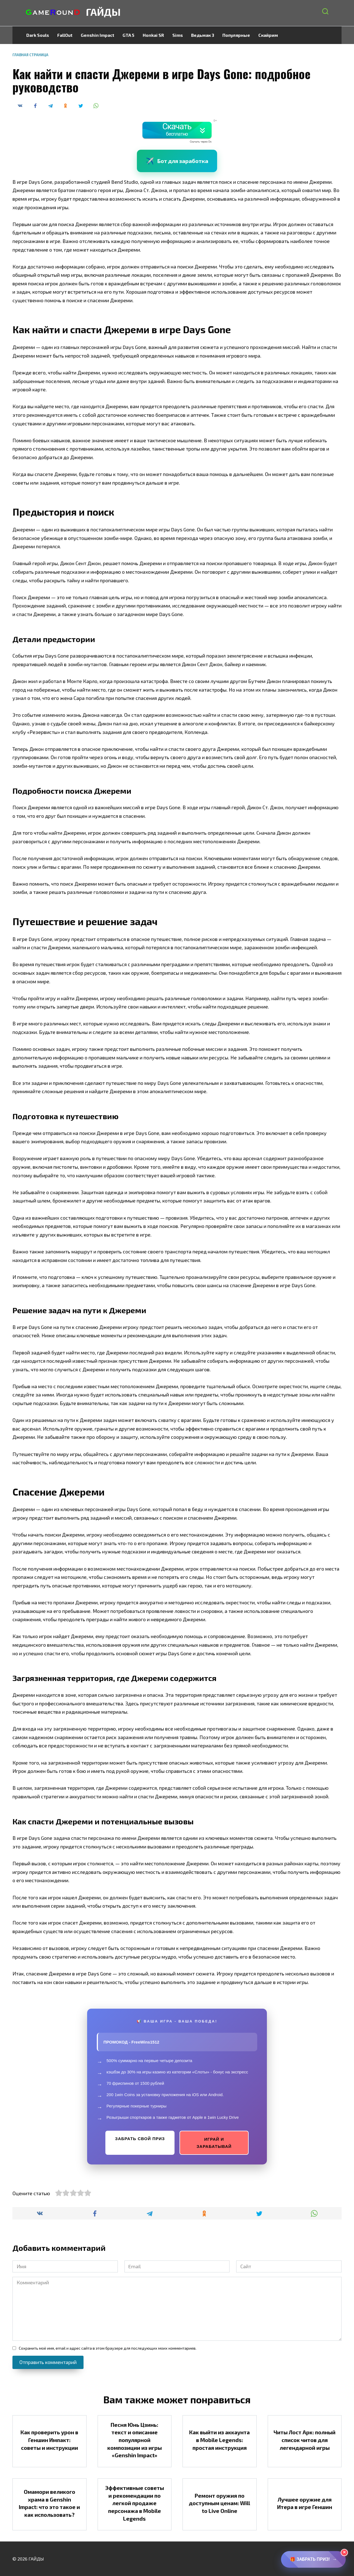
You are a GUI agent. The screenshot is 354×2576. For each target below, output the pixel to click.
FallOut (64, 35)
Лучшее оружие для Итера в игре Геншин (304, 2503)
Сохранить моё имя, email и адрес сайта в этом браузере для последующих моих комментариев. (107, 2348)
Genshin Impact (97, 35)
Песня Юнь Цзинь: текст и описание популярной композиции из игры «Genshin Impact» (134, 2440)
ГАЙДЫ (103, 12)
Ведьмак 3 (202, 35)
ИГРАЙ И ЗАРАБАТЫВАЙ (214, 2143)
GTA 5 (128, 35)
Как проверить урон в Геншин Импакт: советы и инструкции (49, 2440)
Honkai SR (153, 35)
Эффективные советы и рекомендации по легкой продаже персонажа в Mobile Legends (134, 2503)
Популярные (236, 35)
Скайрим (268, 35)
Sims (177, 35)
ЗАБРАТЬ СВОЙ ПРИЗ (140, 2138)
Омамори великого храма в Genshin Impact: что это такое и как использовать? (49, 2503)
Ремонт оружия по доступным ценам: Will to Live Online (219, 2503)
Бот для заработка (177, 161)
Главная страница (30, 55)
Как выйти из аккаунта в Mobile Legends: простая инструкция (219, 2440)
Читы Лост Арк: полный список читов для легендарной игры (304, 2440)
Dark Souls (37, 35)
